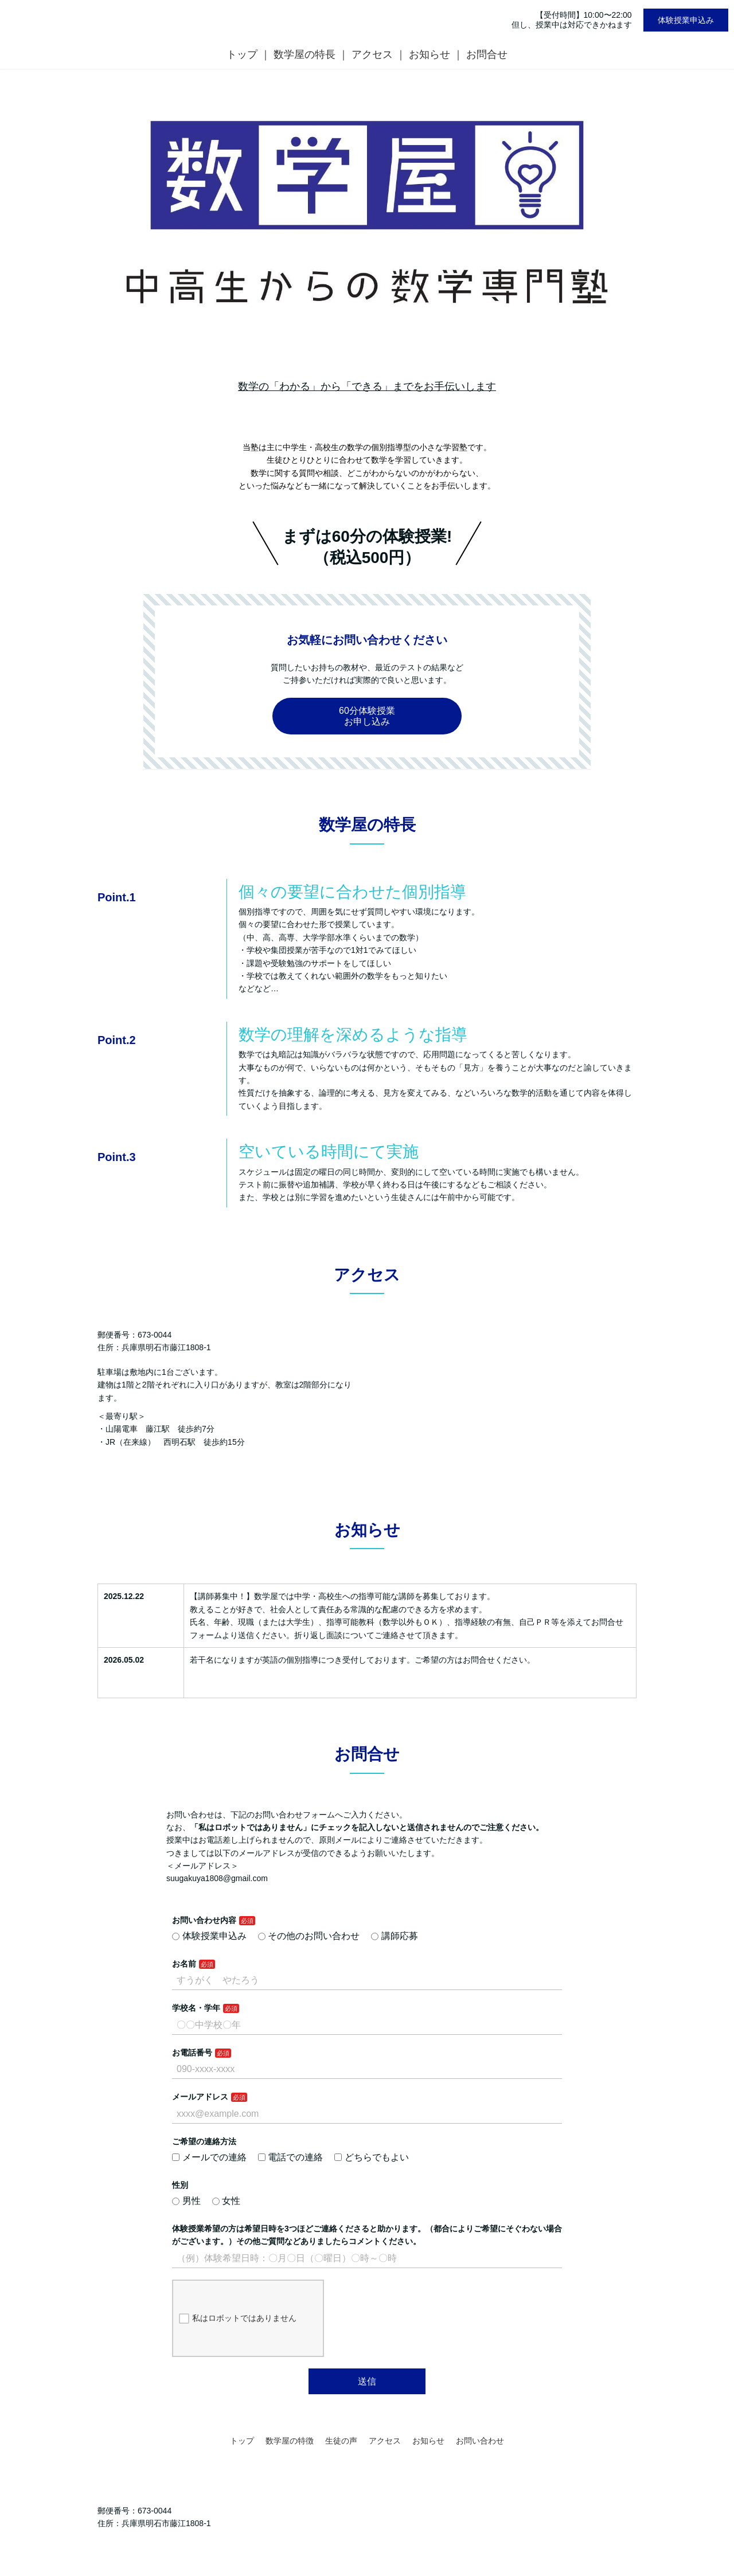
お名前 (184, 1963)
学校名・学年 (196, 2007)
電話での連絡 (290, 2157)
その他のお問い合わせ (309, 1936)
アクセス (372, 54)
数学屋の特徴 (290, 2440)
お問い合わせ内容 (204, 1920)
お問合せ (486, 54)
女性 (226, 2201)
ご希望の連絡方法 (204, 2141)
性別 (180, 2185)
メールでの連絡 (209, 2157)
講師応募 (394, 1936)
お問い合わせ (480, 2440)
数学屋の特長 (304, 54)
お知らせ (429, 54)
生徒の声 (341, 2440)
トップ (242, 54)
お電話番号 (192, 2052)
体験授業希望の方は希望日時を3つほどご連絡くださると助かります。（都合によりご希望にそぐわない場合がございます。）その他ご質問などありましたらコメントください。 (367, 2235)
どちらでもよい (371, 2157)
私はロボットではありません (237, 2318)
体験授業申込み (686, 20)
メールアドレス (200, 2096)
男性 (186, 2201)
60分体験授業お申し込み (367, 716)
